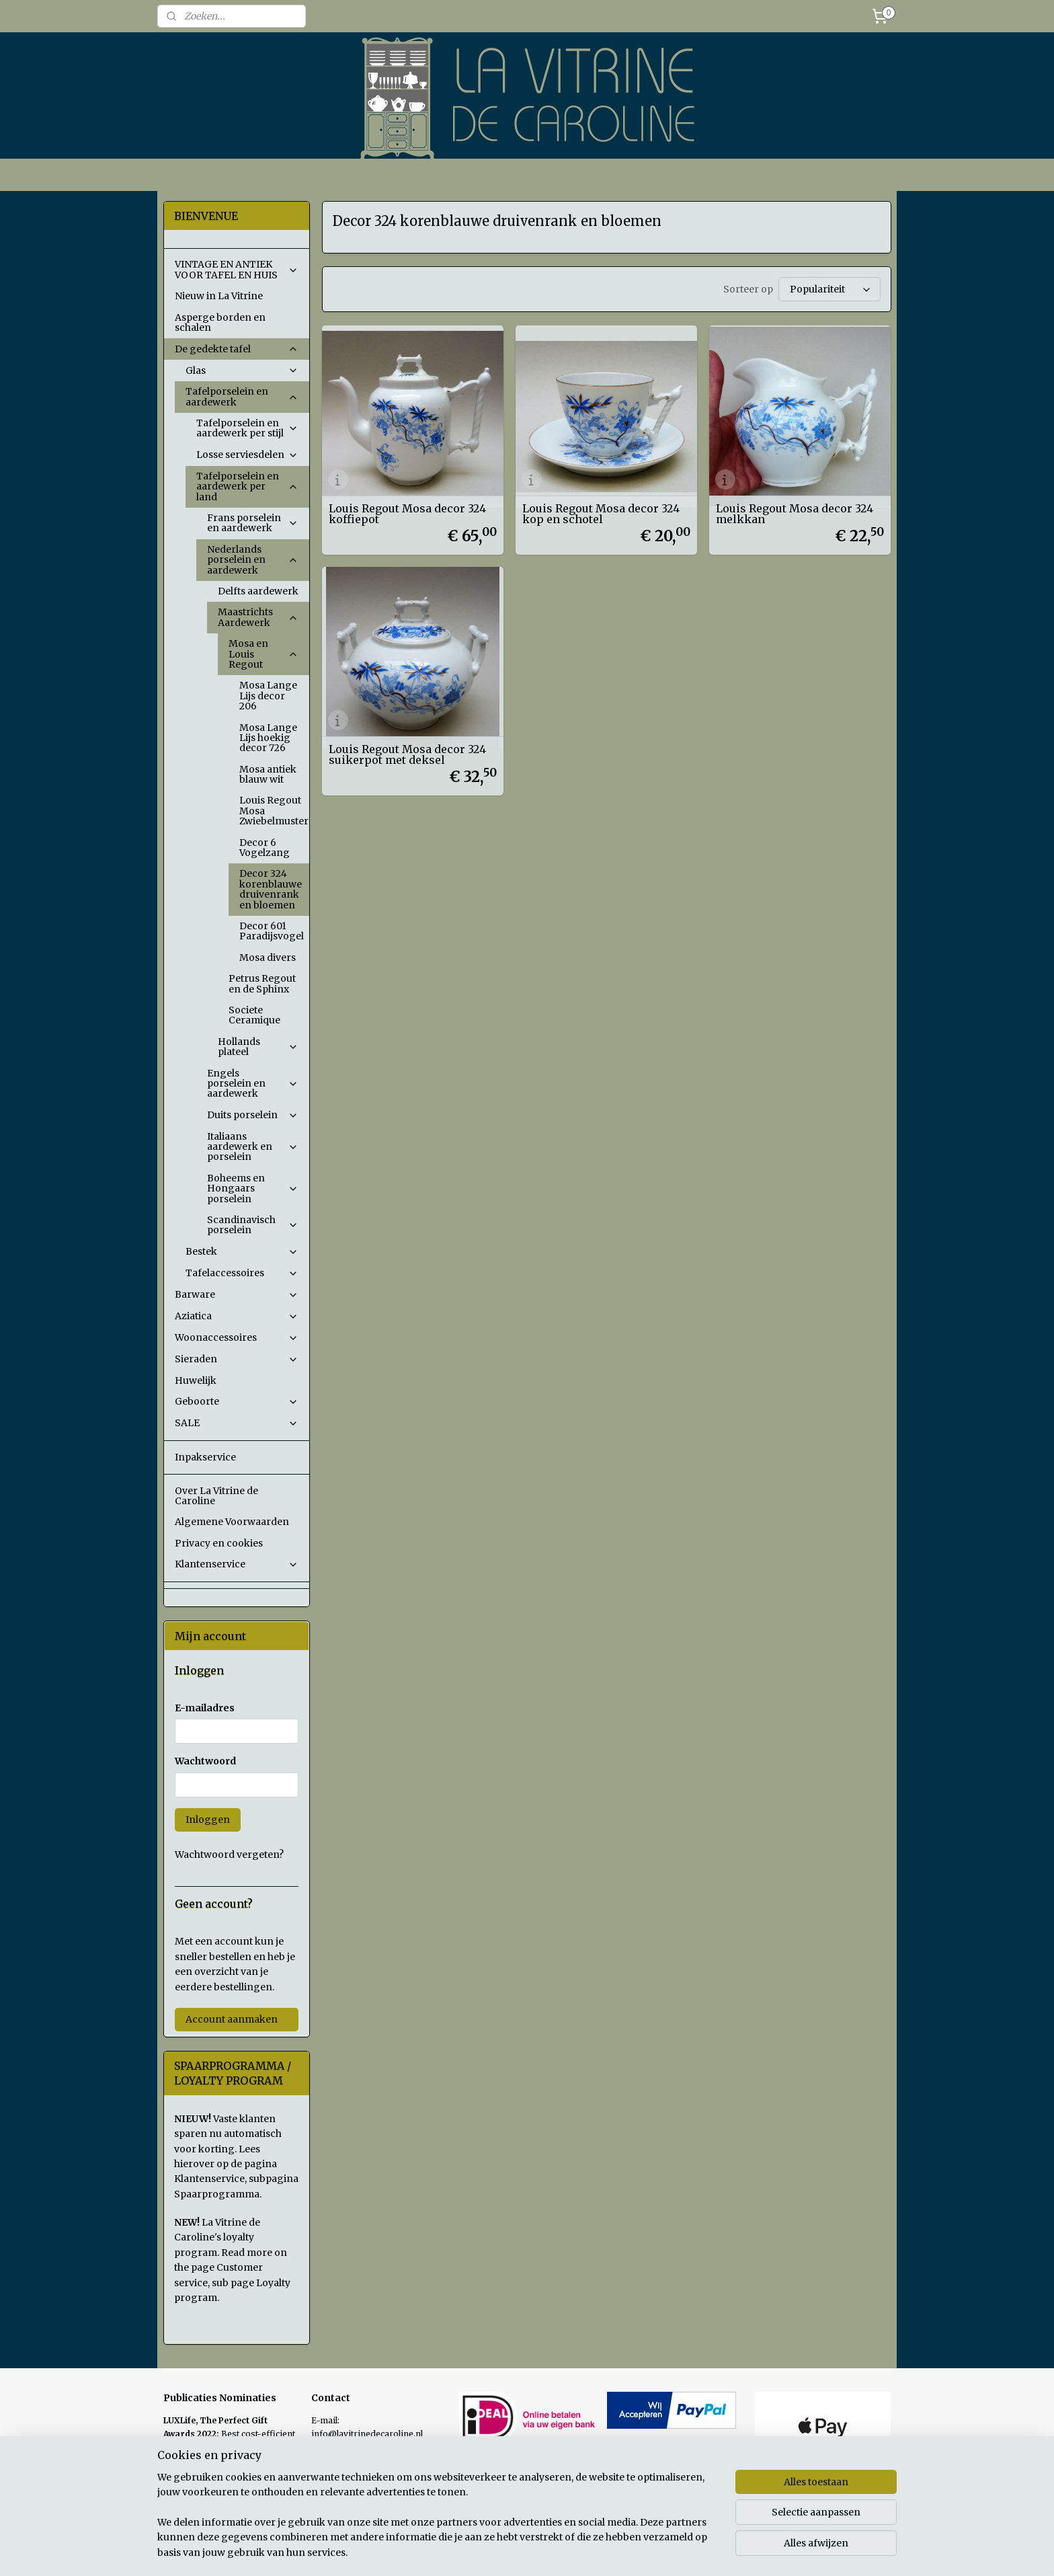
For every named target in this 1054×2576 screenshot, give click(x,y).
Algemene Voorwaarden (232, 1522)
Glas (242, 370)
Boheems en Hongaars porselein (252, 1188)
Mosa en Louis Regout (263, 653)
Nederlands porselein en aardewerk (252, 559)
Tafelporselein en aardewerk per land (247, 486)
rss (618, 2551)
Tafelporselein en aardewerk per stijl (247, 428)
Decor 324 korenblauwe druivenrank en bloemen (270, 888)
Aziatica (236, 1316)
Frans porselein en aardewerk (252, 523)
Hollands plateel (258, 1047)
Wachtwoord (205, 1761)
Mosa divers (267, 957)
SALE (236, 1423)
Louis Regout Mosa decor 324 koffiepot (406, 513)
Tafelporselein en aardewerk (242, 396)
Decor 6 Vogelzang (264, 847)
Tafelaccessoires (242, 1273)
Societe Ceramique (254, 1015)
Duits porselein (252, 1115)
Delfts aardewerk (258, 591)
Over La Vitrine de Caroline (216, 1496)
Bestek (242, 1251)
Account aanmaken (232, 2019)
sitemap (590, 2551)
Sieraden (236, 1359)
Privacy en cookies (219, 1543)
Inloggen (208, 1819)
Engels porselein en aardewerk (252, 1083)
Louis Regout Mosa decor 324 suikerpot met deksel (406, 754)
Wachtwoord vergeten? (229, 1854)
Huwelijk (195, 1380)
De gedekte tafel (236, 349)
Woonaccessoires (236, 1337)
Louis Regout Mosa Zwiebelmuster (274, 810)
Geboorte (236, 1401)
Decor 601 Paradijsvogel (271, 931)
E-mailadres (205, 1708)
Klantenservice (236, 1564)
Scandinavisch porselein (252, 1225)
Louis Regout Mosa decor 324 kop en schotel (601, 513)
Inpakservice (205, 1457)
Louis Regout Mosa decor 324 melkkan (794, 513)
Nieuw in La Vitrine (219, 296)
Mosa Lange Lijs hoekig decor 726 (268, 737)
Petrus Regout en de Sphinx (262, 983)
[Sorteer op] (828, 289)
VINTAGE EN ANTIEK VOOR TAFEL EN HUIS (236, 269)
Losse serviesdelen (247, 454)
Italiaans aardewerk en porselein (252, 1146)
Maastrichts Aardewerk (258, 617)
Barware (236, 1294)
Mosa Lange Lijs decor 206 (268, 695)
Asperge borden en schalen (220, 322)
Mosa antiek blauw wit (267, 774)
